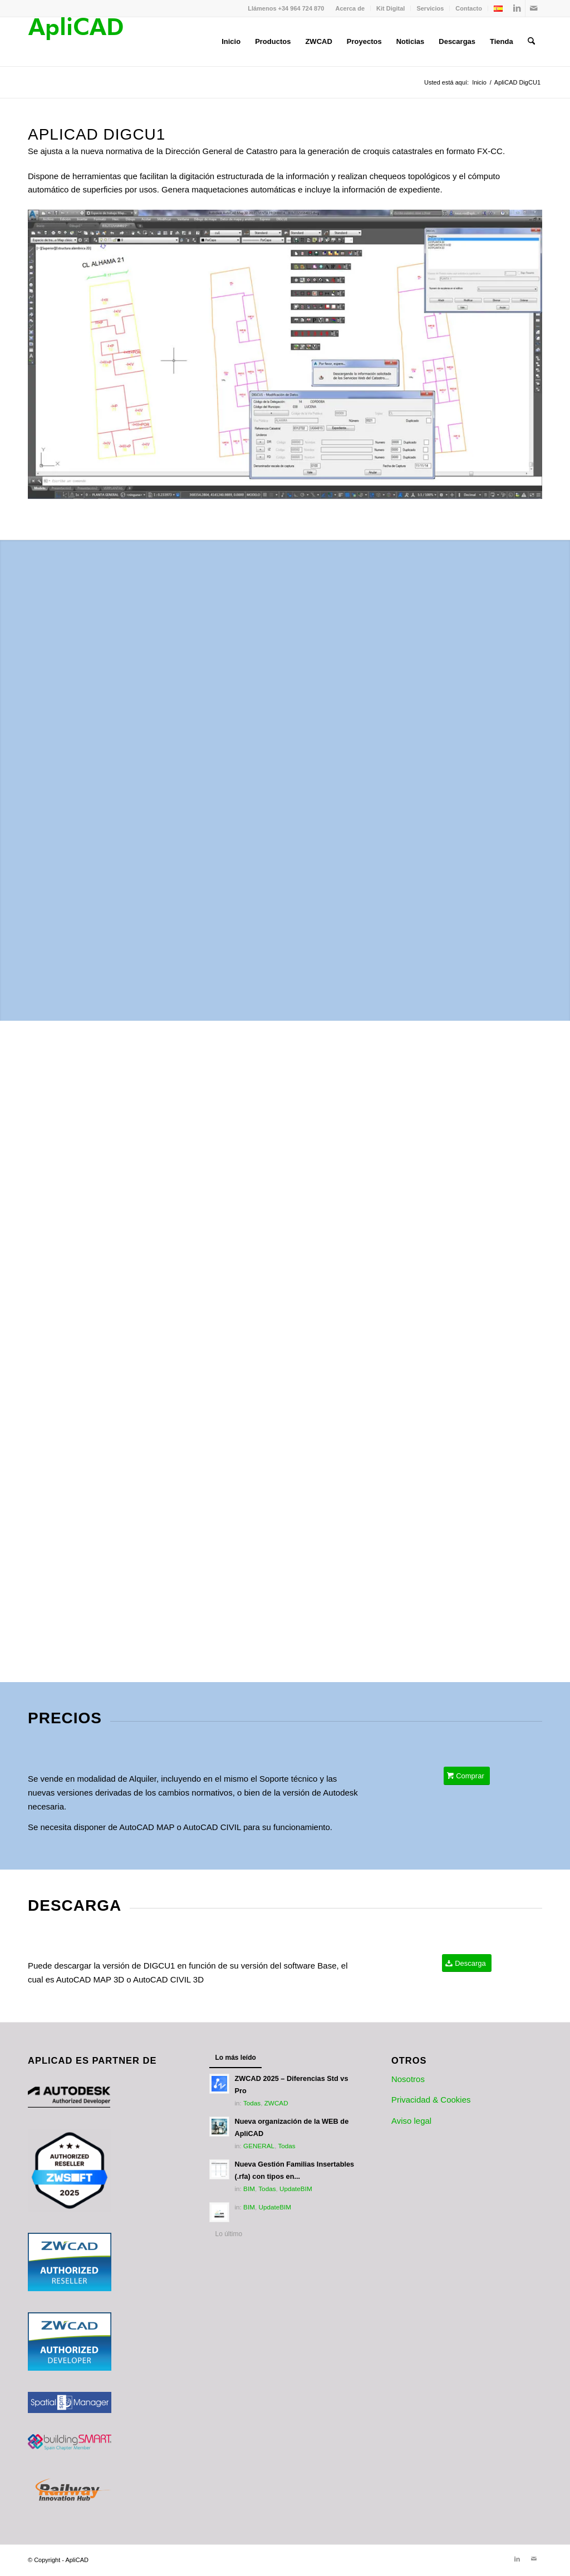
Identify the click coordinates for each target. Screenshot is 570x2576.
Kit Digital (390, 8)
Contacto (468, 8)
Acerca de (350, 8)
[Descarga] (467, 1963)
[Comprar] (467, 1776)
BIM (249, 2188)
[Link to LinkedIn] (517, 8)
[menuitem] (350, 8)
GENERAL (258, 2145)
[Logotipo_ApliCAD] (75, 41)
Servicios (430, 8)
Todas (252, 2103)
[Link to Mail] (533, 8)
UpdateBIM (295, 2188)
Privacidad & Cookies (431, 2099)
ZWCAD (276, 2103)
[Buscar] (531, 41)
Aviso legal (411, 2120)
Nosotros (408, 2079)
